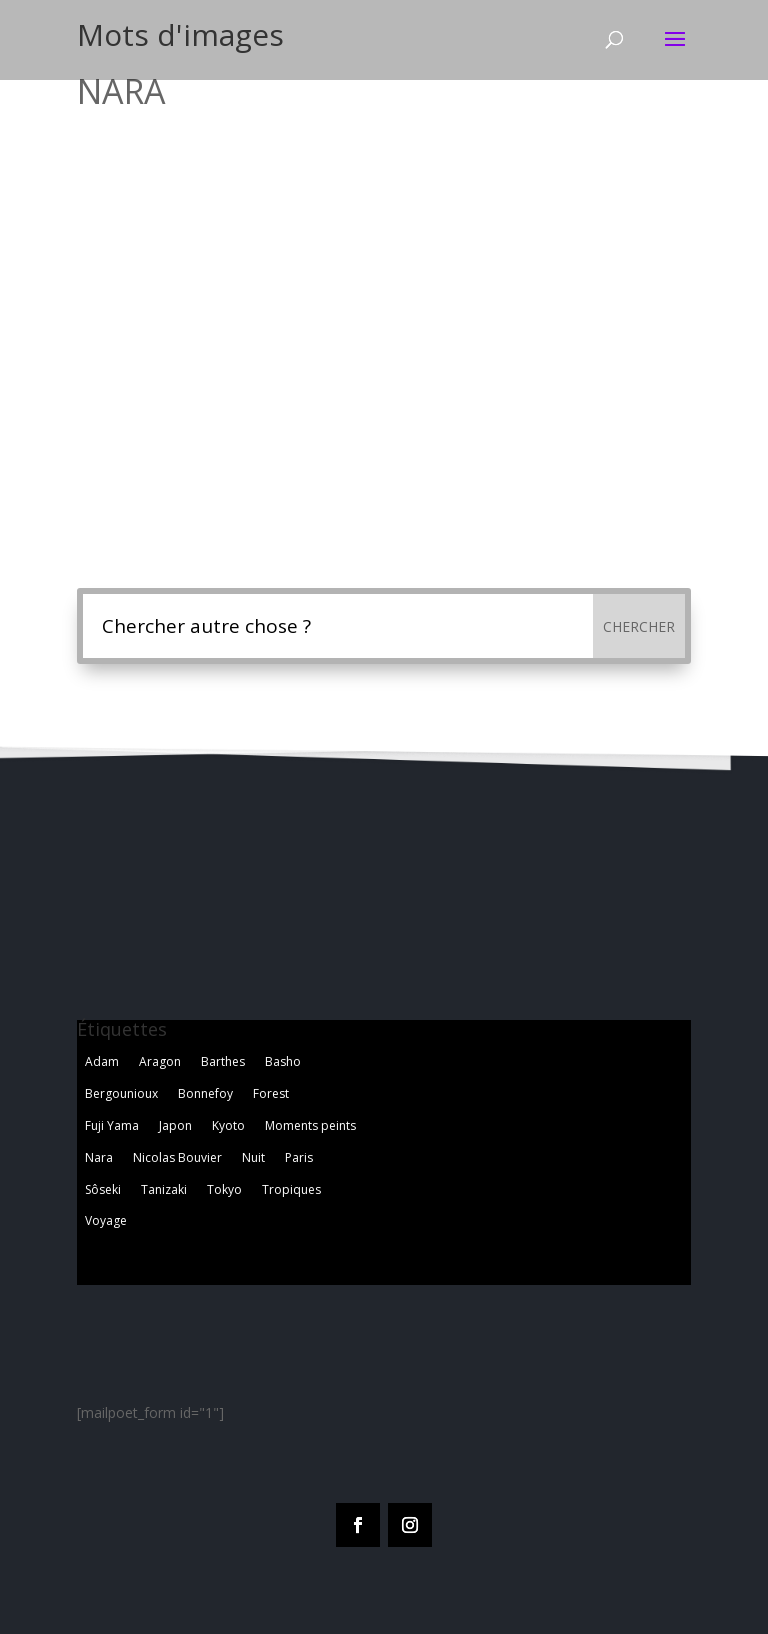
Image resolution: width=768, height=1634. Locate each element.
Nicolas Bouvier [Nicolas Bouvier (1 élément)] (177, 1157)
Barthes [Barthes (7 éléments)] (223, 1061)
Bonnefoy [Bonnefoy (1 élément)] (205, 1093)
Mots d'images (180, 34)
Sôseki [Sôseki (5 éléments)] (103, 1189)
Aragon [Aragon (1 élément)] (160, 1061)
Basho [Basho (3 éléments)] (283, 1061)
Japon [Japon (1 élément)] (175, 1125)
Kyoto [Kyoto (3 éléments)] (228, 1125)
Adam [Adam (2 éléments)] (102, 1061)
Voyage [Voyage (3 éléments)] (106, 1220)
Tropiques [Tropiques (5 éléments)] (291, 1189)
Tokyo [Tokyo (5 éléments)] (224, 1189)
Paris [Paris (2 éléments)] (299, 1157)
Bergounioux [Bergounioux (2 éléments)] (121, 1093)
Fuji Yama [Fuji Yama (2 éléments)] (112, 1125)
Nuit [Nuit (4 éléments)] (253, 1157)
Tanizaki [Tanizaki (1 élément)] (164, 1189)
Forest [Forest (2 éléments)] (271, 1093)
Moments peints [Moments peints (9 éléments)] (310, 1125)
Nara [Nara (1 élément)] (99, 1157)
